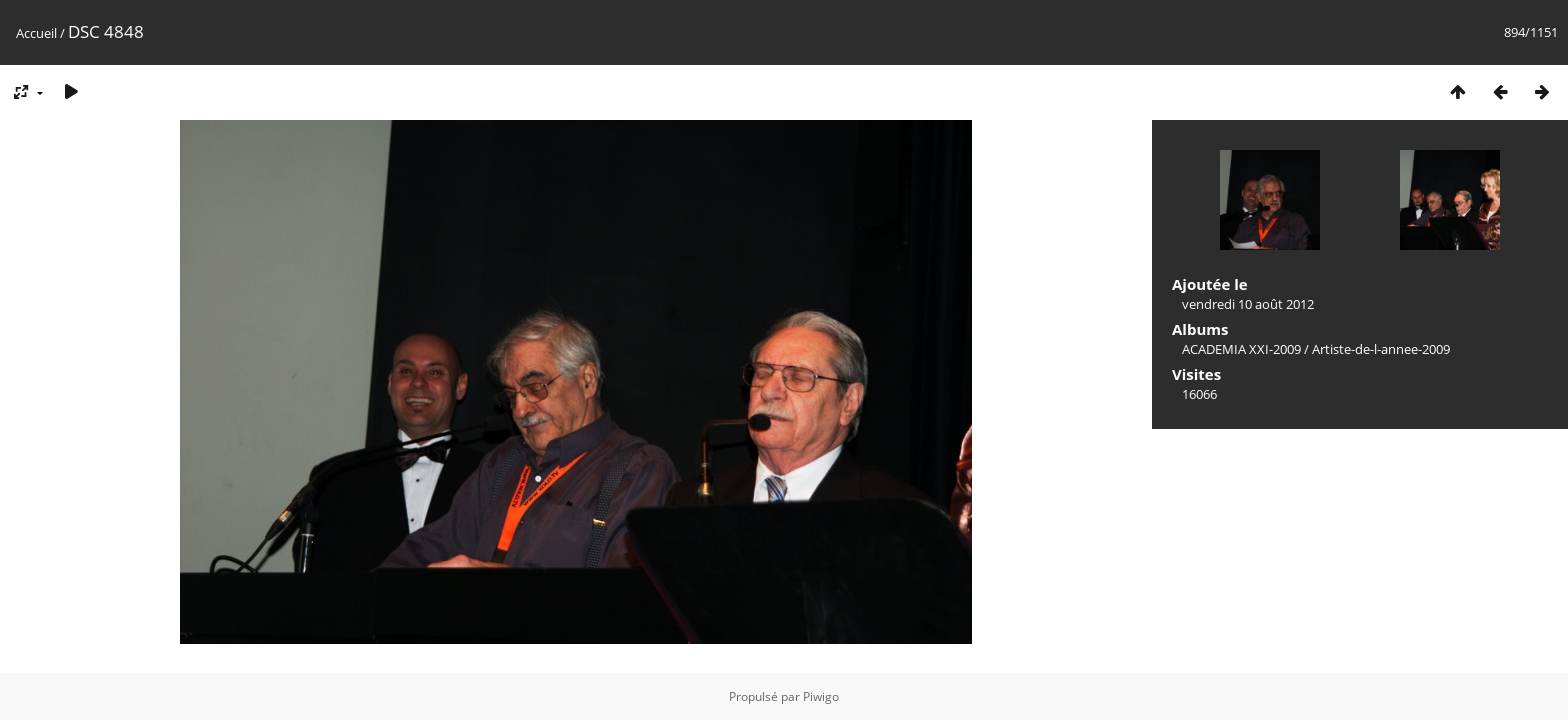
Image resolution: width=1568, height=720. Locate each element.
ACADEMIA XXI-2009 (1241, 349)
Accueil (36, 33)
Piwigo (821, 696)
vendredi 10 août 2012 (1248, 304)
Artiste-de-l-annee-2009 (1381, 349)
